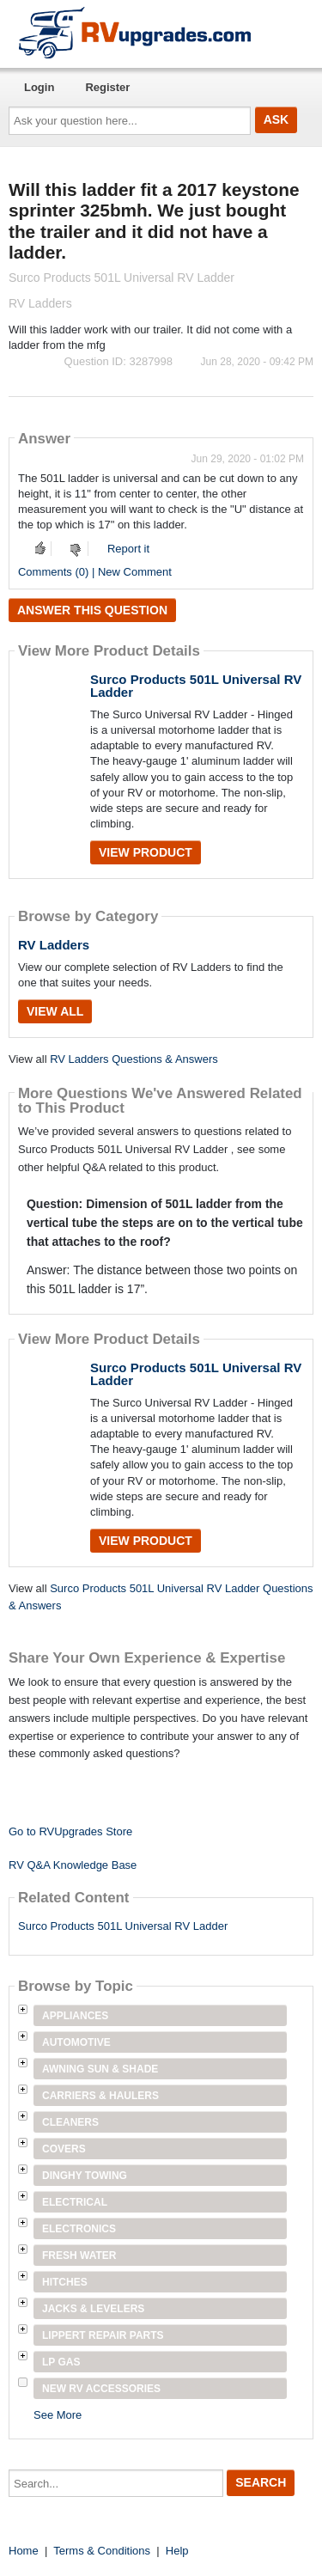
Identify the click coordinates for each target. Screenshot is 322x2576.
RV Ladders (53, 944)
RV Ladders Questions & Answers (134, 1059)
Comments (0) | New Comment (95, 571)
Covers (64, 2149)
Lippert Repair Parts (103, 2335)
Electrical (74, 2202)
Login (39, 87)
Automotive (76, 2042)
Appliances (75, 2016)
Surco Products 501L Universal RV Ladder (195, 685)
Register (107, 87)
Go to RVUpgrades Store (70, 1831)
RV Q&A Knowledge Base (73, 1865)
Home (24, 2550)
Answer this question (92, 610)
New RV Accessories (101, 2389)
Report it (128, 548)
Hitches (65, 2282)
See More (57, 2414)
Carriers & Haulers (100, 2096)
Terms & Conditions (101, 2550)
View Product (145, 852)
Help (177, 2550)
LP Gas (61, 2362)
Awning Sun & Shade (100, 2069)
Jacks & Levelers (93, 2309)
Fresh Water (79, 2255)
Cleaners (70, 2122)
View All (55, 1011)
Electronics (79, 2229)
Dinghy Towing (84, 2176)
